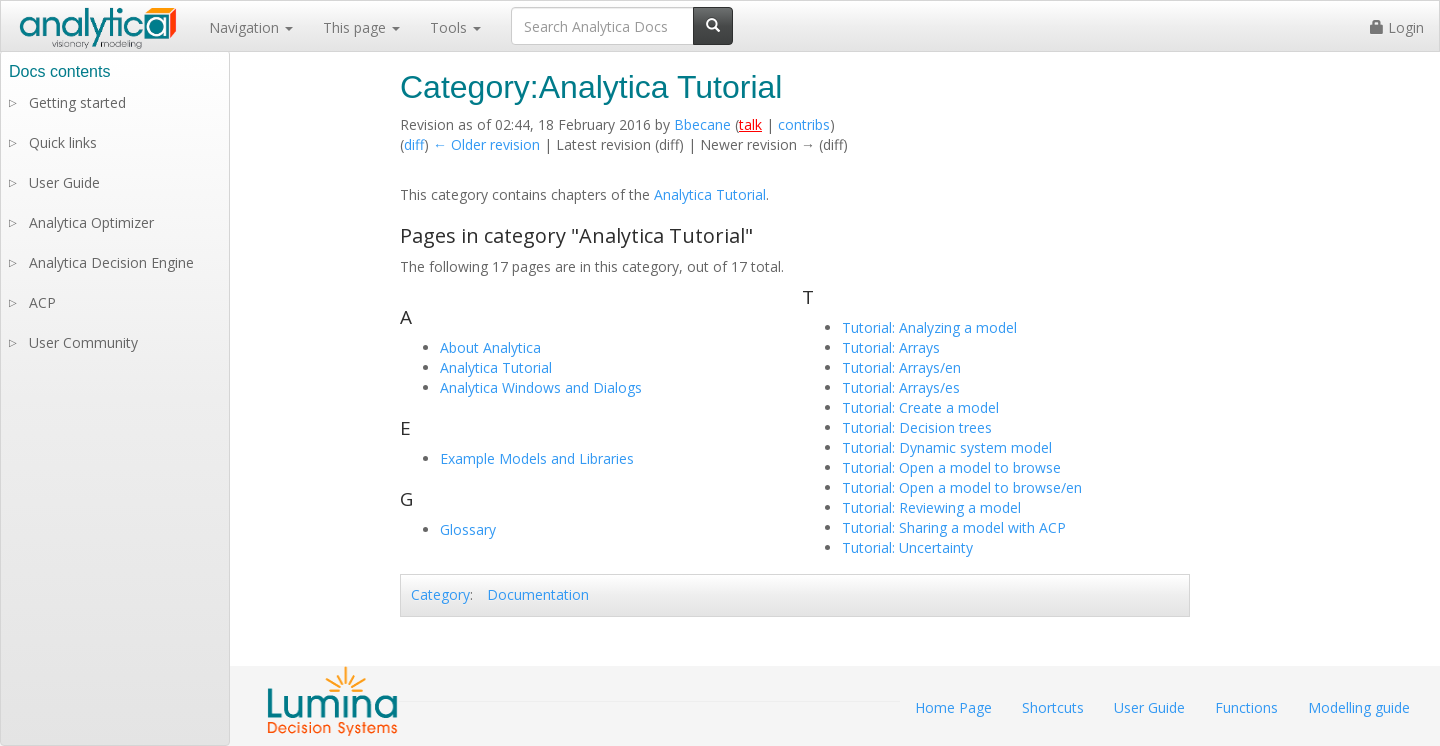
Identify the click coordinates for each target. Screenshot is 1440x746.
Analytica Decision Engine (111, 262)
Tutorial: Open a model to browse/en (962, 487)
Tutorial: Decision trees (917, 427)
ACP (42, 302)
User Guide (64, 182)
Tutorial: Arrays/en (901, 367)
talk (750, 124)
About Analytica (490, 347)
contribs (804, 124)
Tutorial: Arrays (891, 347)
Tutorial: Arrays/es (901, 387)
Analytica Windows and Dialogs (541, 387)
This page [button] (361, 27)
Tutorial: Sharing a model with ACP (954, 527)
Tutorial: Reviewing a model (931, 507)
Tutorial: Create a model (920, 407)
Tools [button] (455, 27)
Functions (1246, 707)
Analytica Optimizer (91, 222)
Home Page (953, 707)
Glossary (468, 529)
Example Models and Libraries (537, 458)
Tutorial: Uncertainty (907, 547)
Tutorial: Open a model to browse (951, 467)
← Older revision (486, 144)
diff (414, 144)
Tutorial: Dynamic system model (947, 447)
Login (1397, 27)
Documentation (538, 594)
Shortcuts (1053, 707)
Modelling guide (1359, 707)
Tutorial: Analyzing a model (929, 327)
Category (440, 594)
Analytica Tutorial (710, 194)
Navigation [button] (251, 27)
